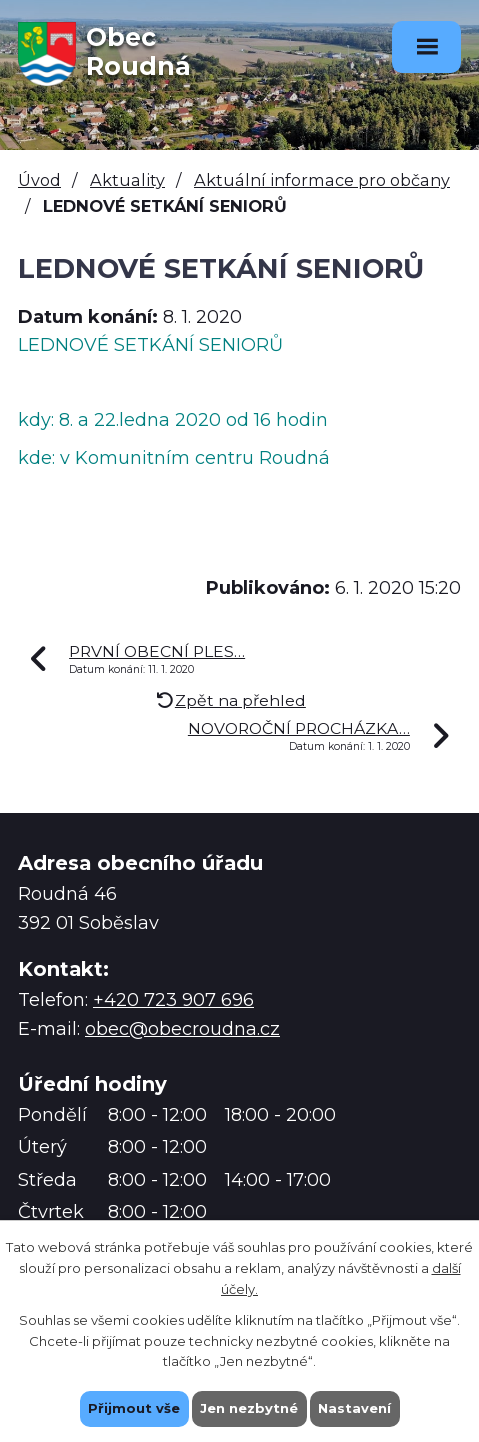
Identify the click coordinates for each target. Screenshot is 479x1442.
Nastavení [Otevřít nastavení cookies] (354, 1408)
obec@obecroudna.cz (182, 1029)
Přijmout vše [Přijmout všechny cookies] (134, 1408)
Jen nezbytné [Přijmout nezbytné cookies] (249, 1408)
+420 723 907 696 (173, 1000)
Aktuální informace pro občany (322, 180)
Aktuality (127, 180)
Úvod (39, 180)
